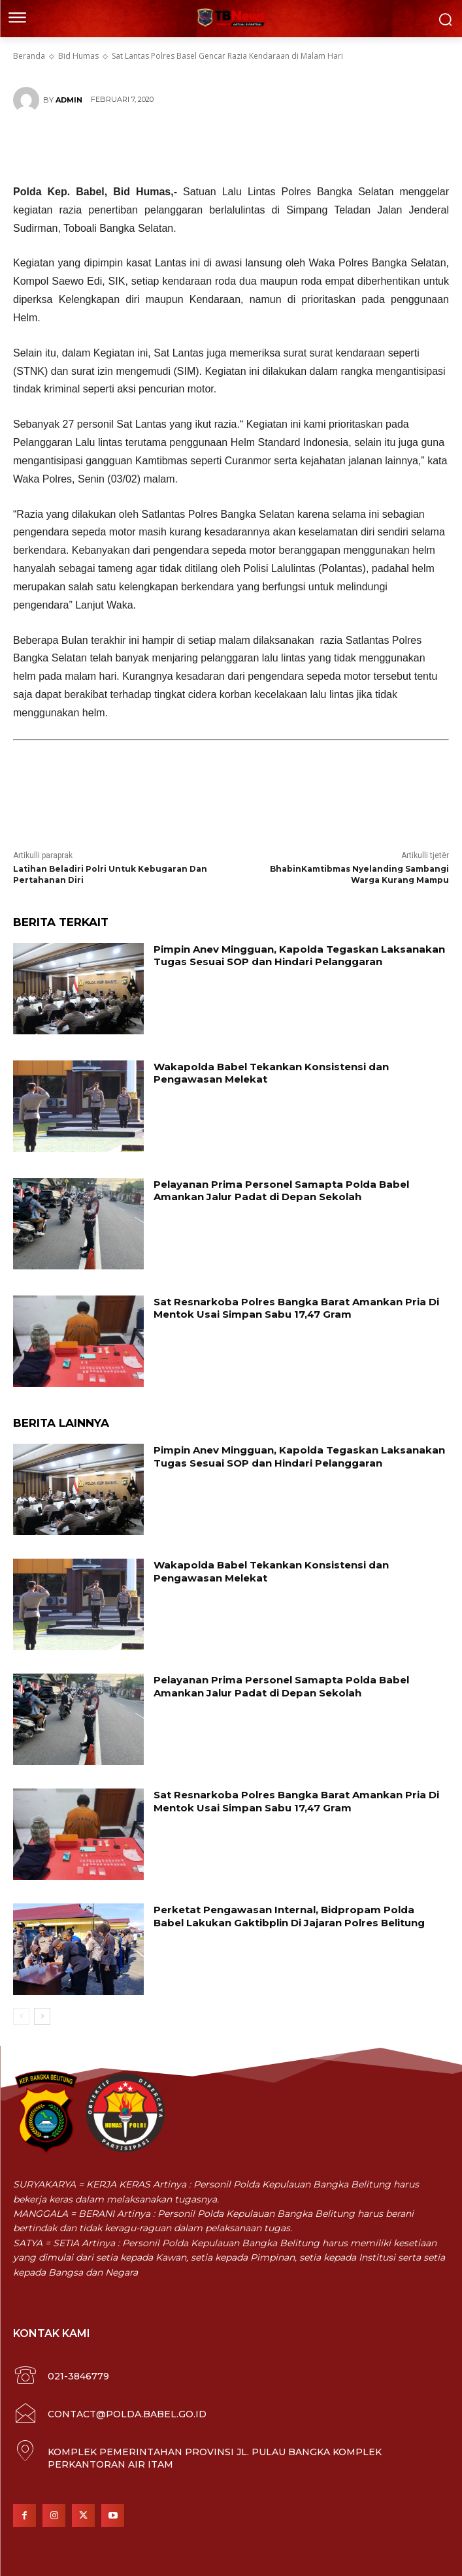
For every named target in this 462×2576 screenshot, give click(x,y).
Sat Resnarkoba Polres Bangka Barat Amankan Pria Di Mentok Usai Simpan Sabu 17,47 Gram (296, 1308)
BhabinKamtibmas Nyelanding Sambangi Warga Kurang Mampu (359, 874)
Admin (69, 99)
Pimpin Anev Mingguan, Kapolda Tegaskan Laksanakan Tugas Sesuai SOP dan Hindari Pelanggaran (299, 955)
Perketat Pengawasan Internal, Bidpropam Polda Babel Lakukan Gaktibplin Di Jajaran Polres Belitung (289, 1916)
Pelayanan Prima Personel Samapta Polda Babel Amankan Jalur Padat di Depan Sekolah (281, 1190)
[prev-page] (21, 2016)
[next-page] (42, 2016)
